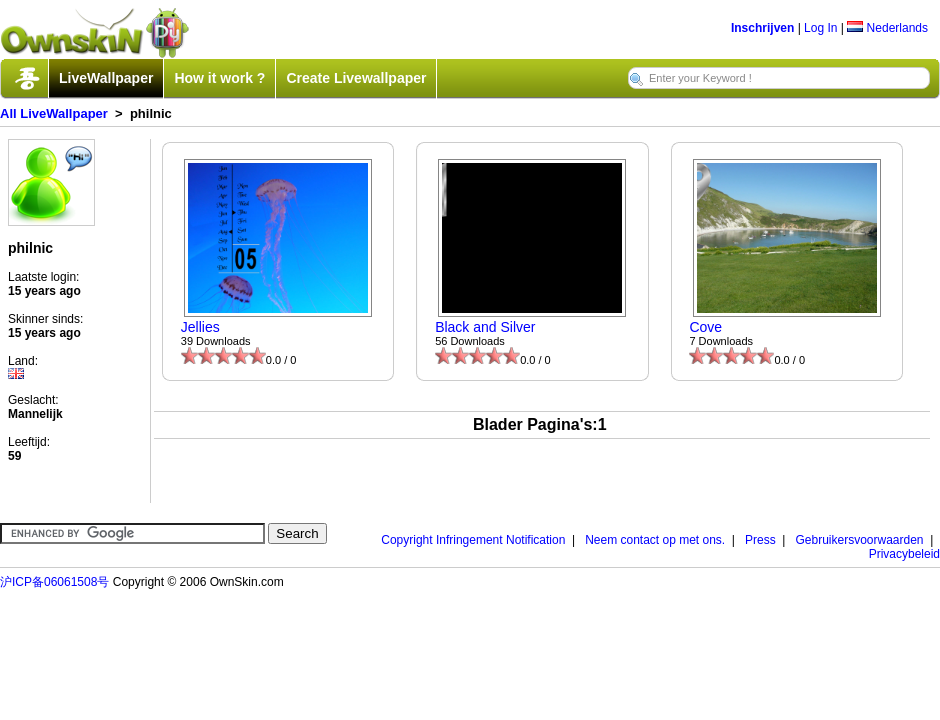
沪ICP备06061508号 (54, 582)
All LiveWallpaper (54, 113)
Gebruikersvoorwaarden (859, 540)
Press (760, 540)
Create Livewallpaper (356, 78)
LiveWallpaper (106, 78)
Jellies (200, 327)
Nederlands (887, 28)
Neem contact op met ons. (655, 540)
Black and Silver (485, 327)
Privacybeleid (904, 554)
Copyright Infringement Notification (473, 540)
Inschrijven (762, 28)
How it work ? (219, 78)
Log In (820, 28)
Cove (705, 327)
